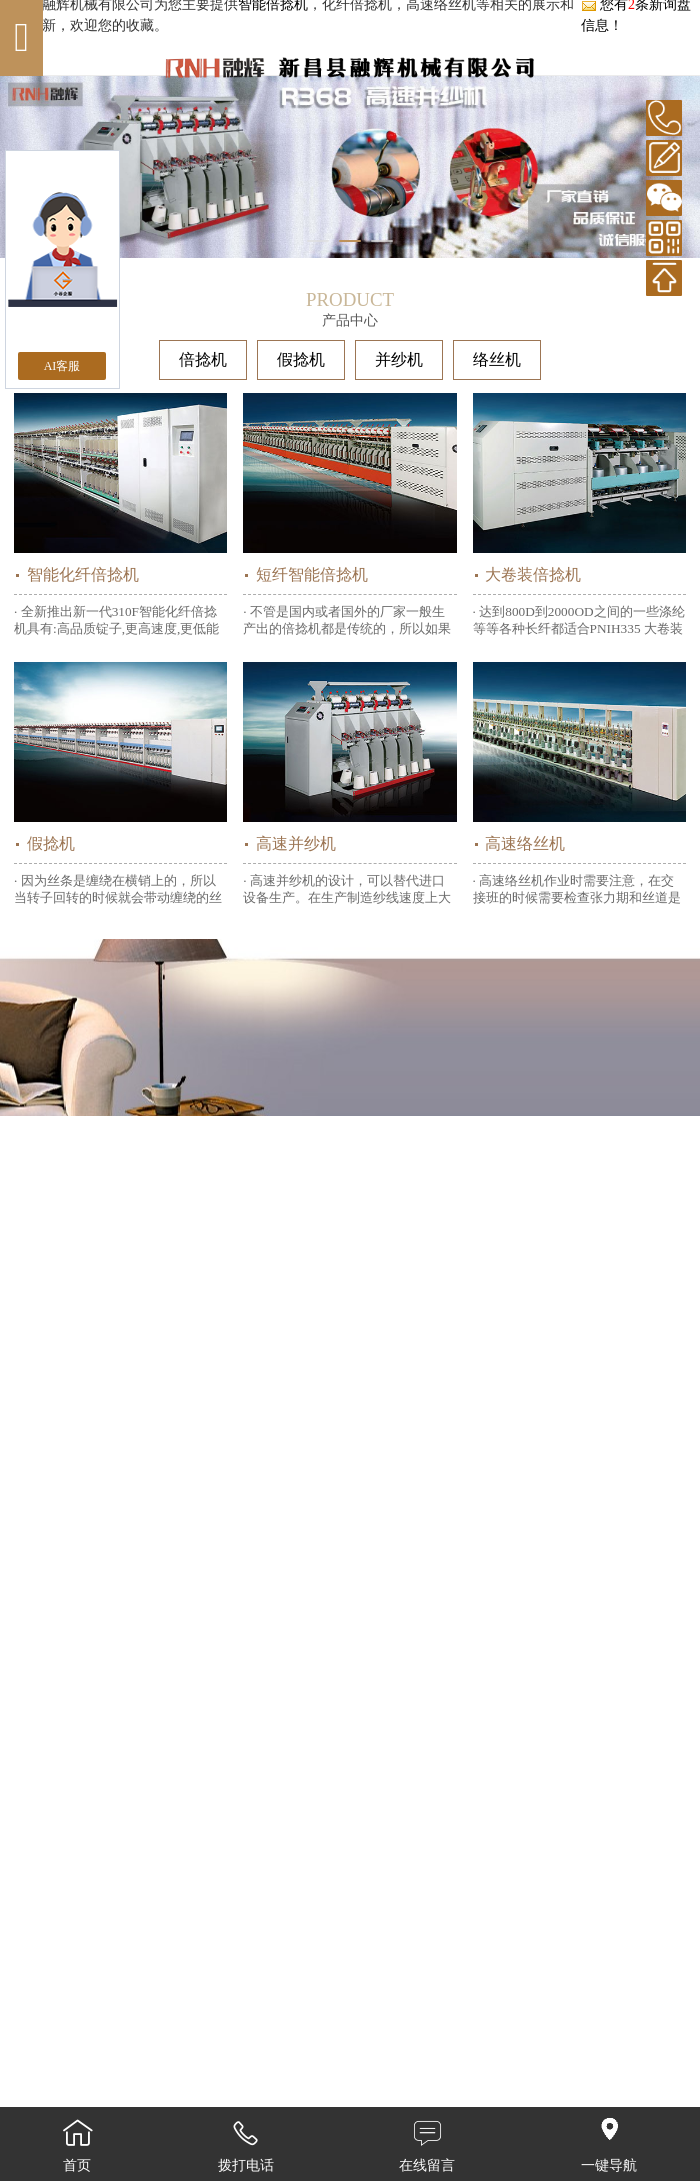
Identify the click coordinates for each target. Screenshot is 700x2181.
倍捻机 (203, 359)
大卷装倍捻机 (533, 574)
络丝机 (497, 359)
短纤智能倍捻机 (312, 574)
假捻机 (301, 359)
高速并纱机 (296, 843)
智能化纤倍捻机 (83, 574)
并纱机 (399, 359)
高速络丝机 (525, 843)
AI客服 (62, 366)
